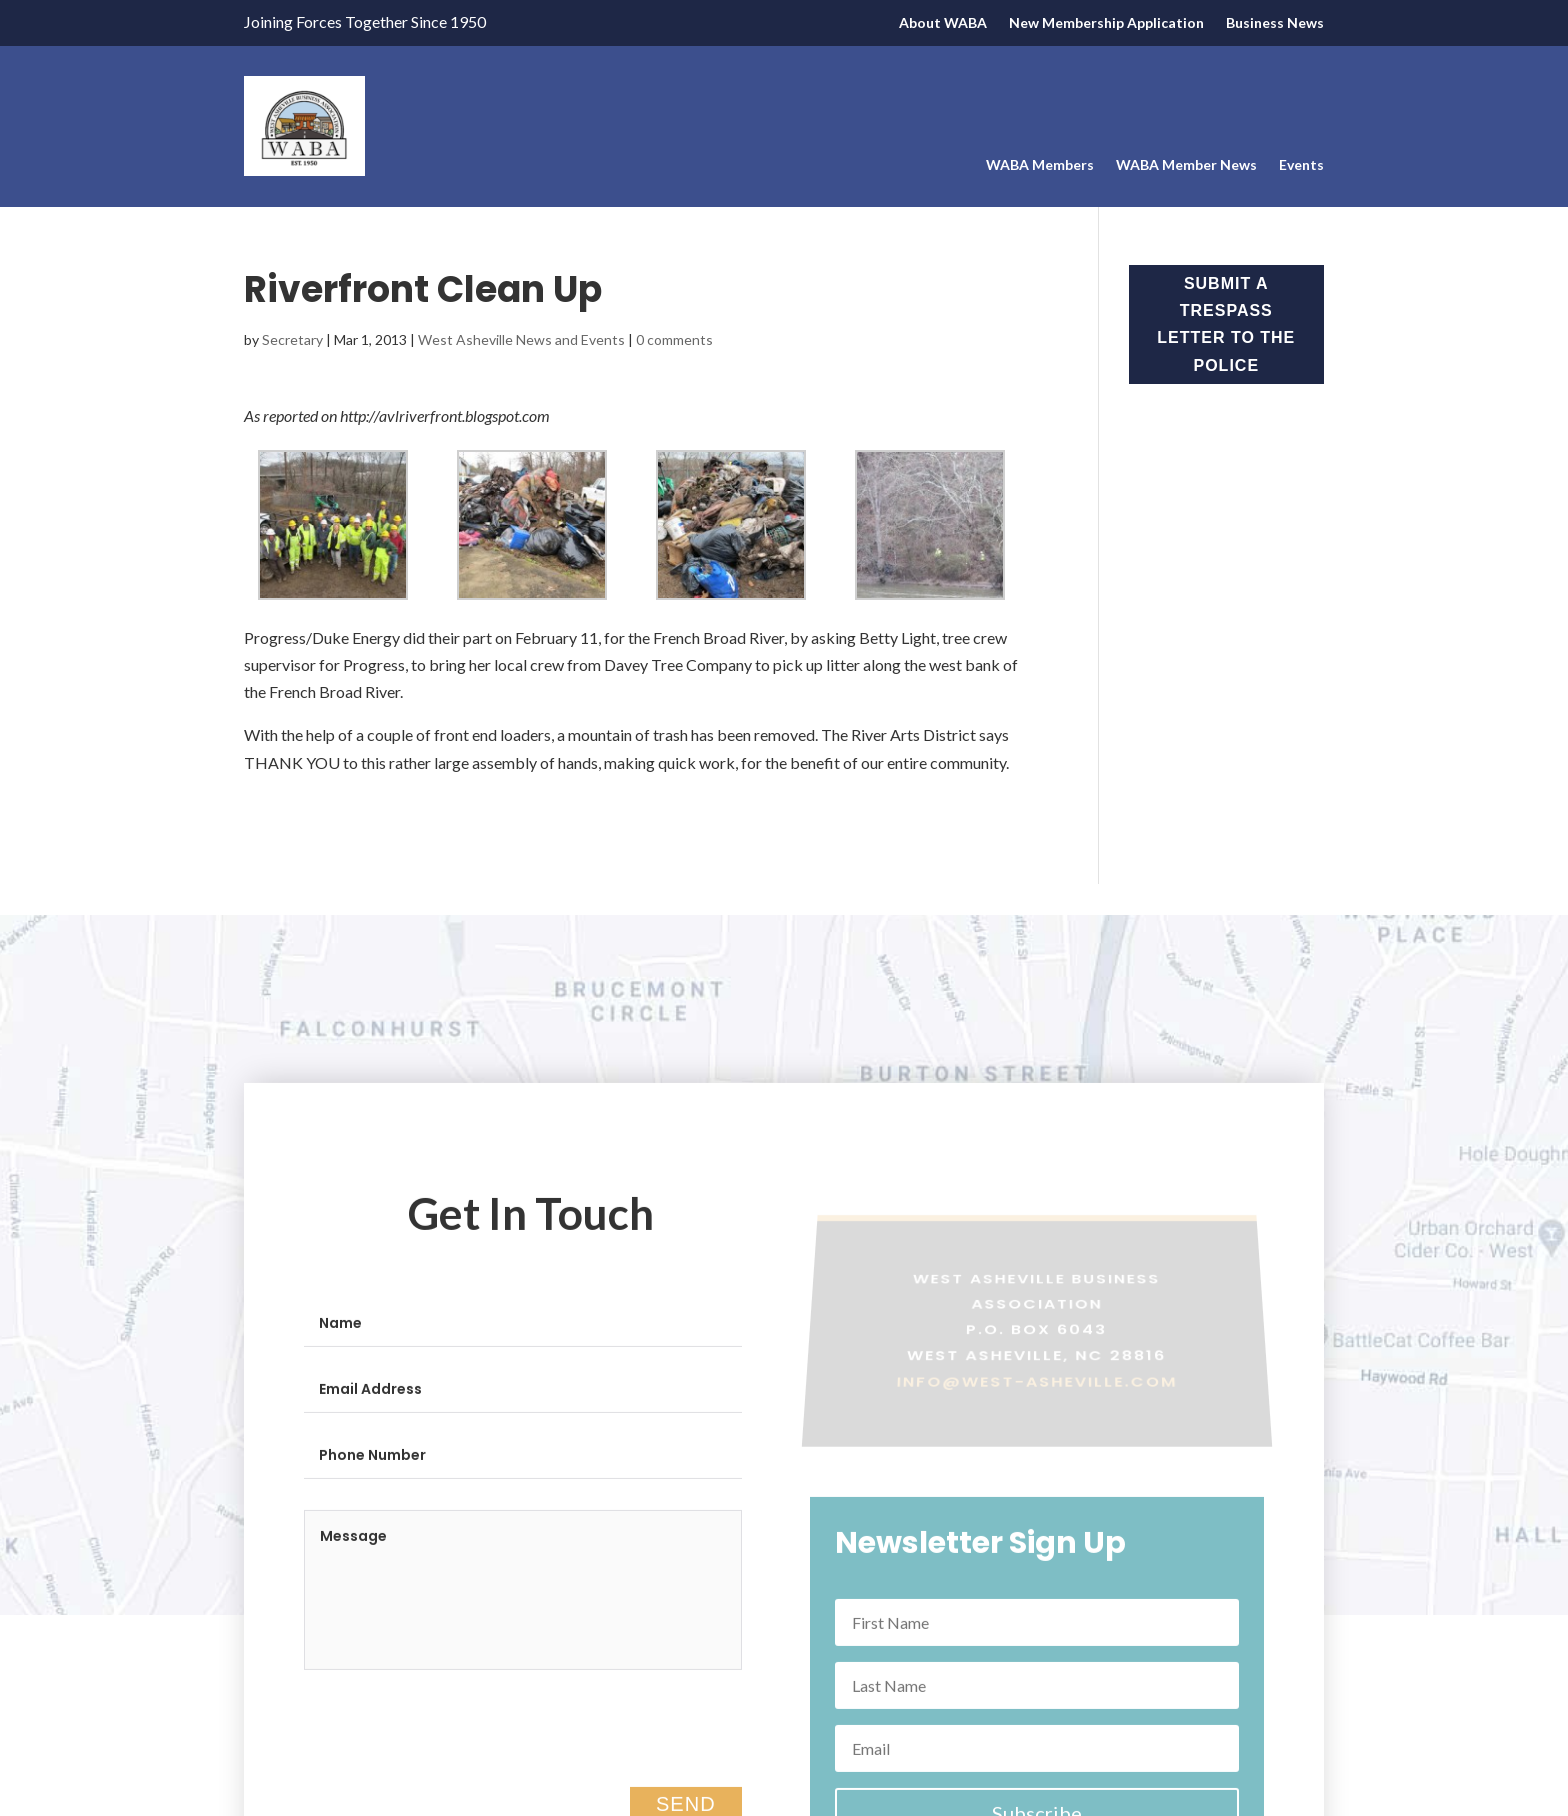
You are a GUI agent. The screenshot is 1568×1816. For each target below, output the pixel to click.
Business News (1275, 23)
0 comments (674, 339)
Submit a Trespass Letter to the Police (1226, 324)
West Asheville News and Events (521, 339)
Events (1301, 165)
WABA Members (1040, 165)
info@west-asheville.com (1037, 1390)
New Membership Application (1106, 23)
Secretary (292, 339)
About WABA (943, 23)
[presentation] (456, 1746)
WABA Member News (1186, 165)
